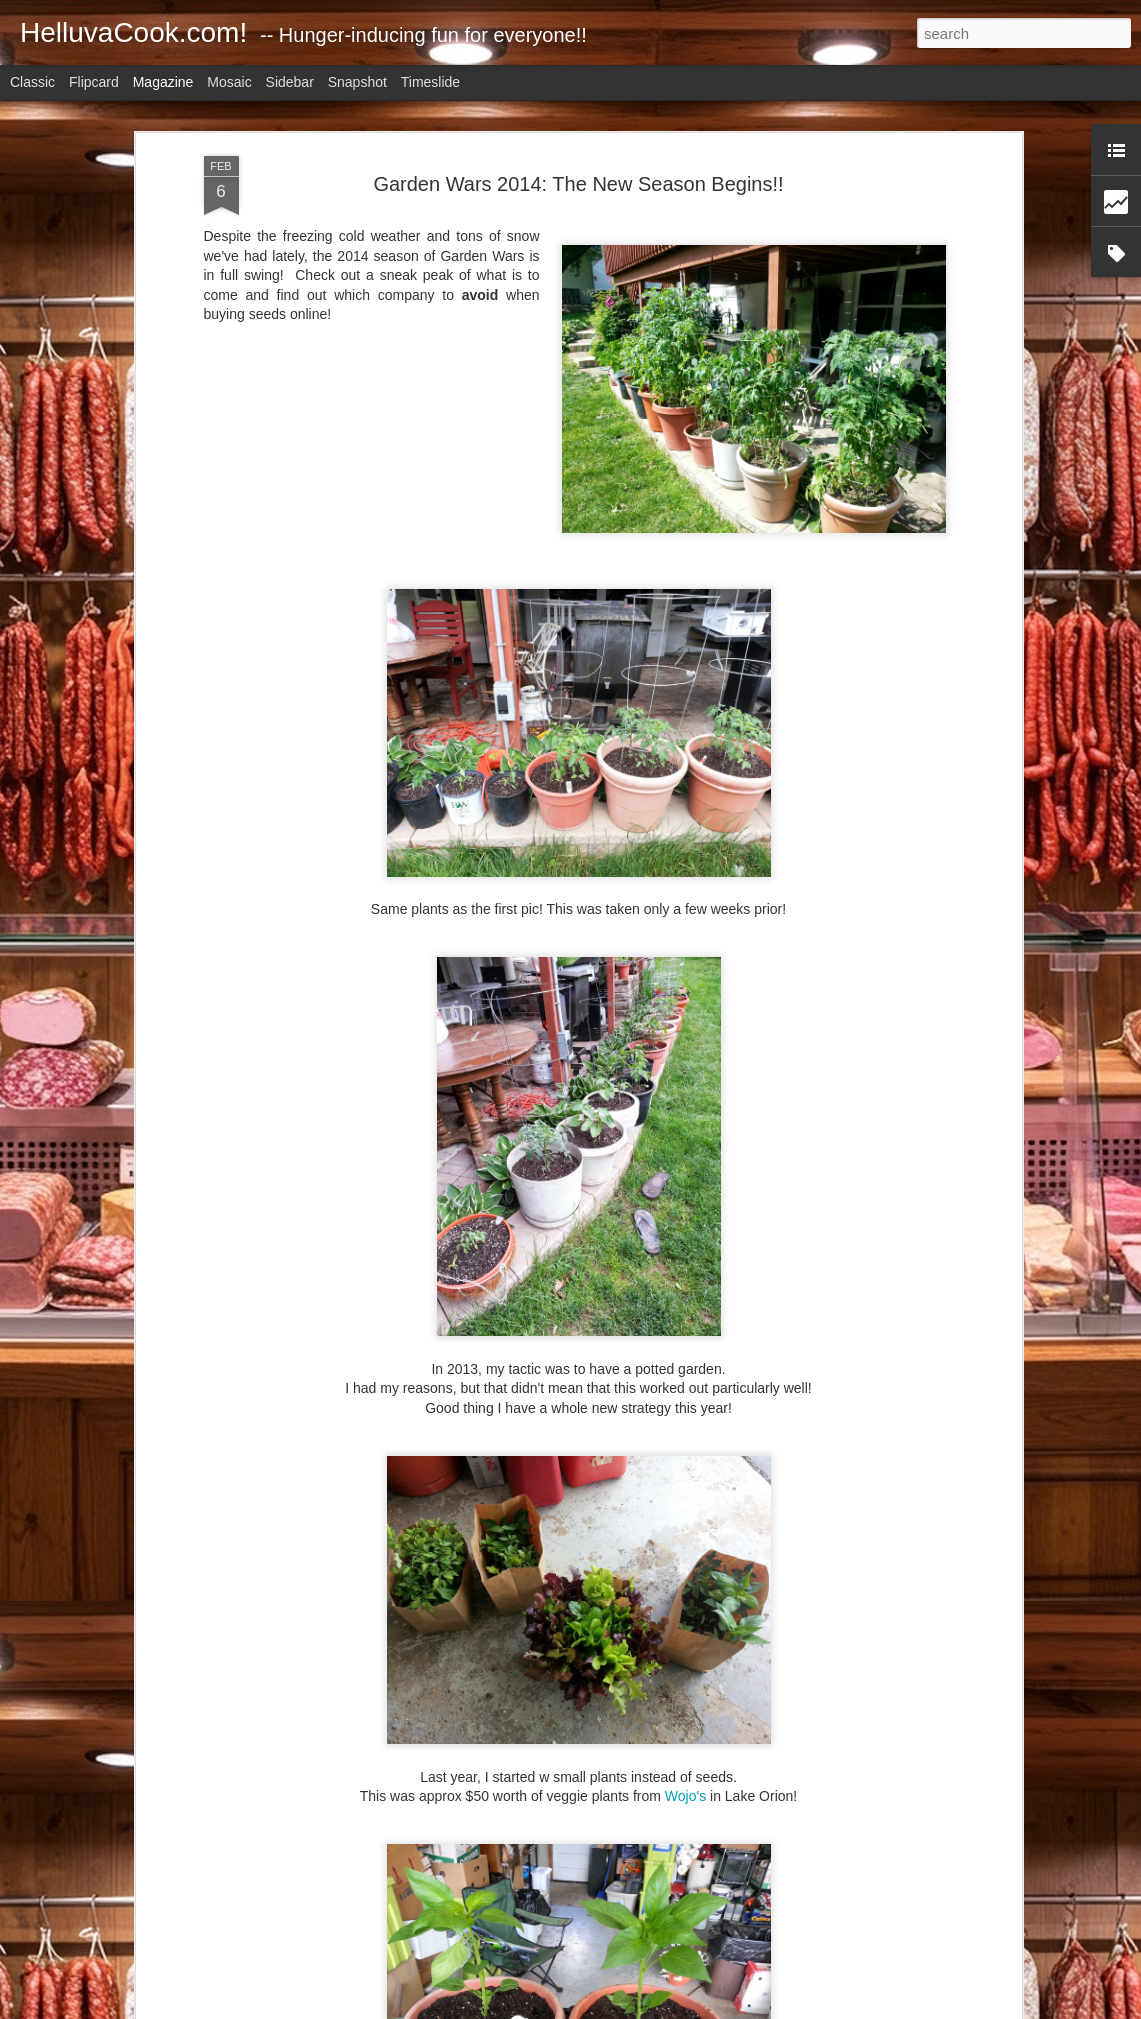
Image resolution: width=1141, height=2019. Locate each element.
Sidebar (290, 82)
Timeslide (430, 82)
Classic (32, 82)
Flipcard (94, 82)
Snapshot (357, 82)
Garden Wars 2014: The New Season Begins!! (578, 184)
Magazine (163, 82)
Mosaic (229, 82)
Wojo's (685, 1796)
